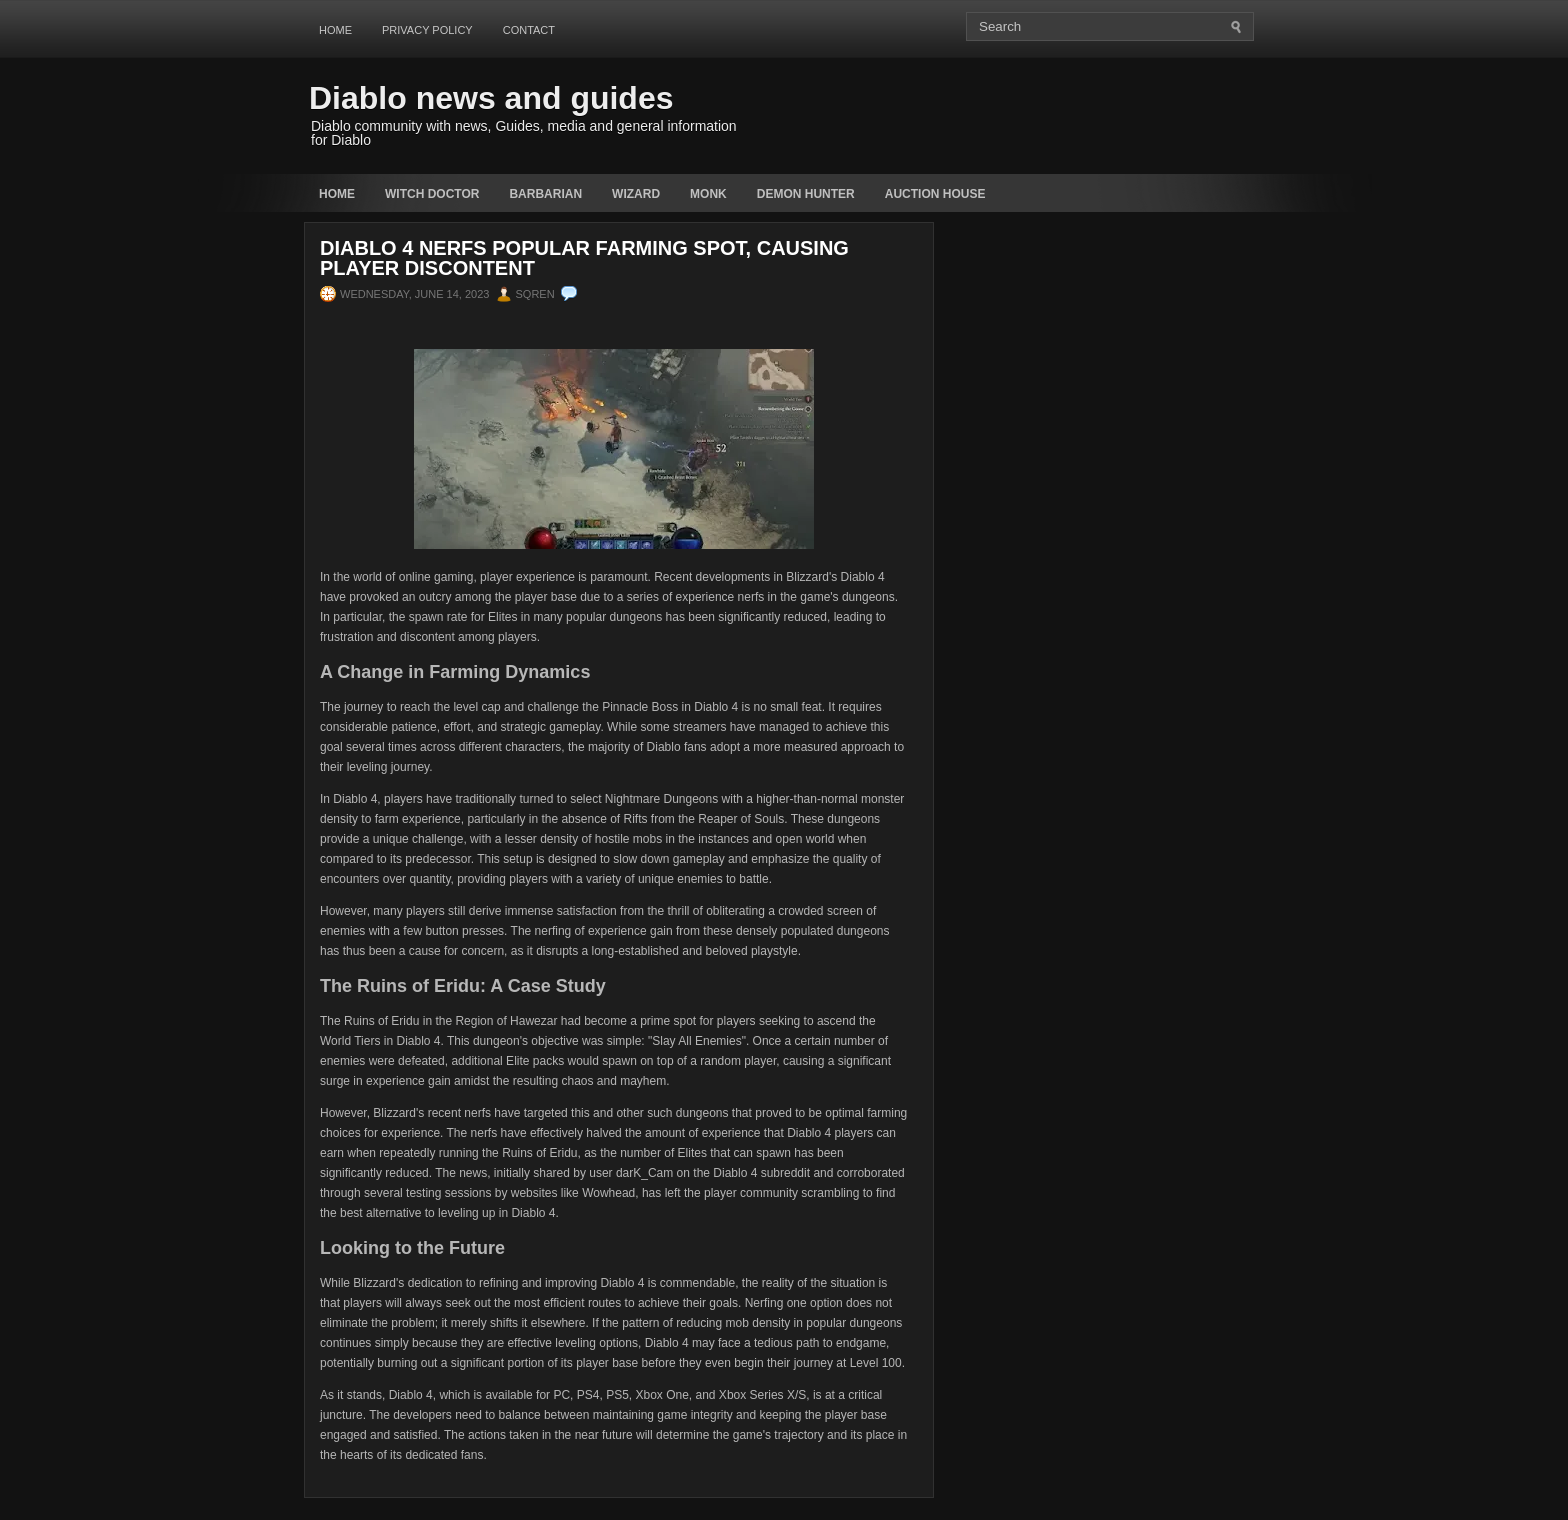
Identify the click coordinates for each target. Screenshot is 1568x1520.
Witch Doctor (432, 194)
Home (335, 30)
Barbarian (545, 194)
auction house (935, 194)
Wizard (636, 194)
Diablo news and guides (491, 98)
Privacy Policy (427, 30)
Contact (529, 30)
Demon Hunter (806, 194)
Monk (708, 194)
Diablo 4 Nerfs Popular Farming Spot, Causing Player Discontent (584, 258)
